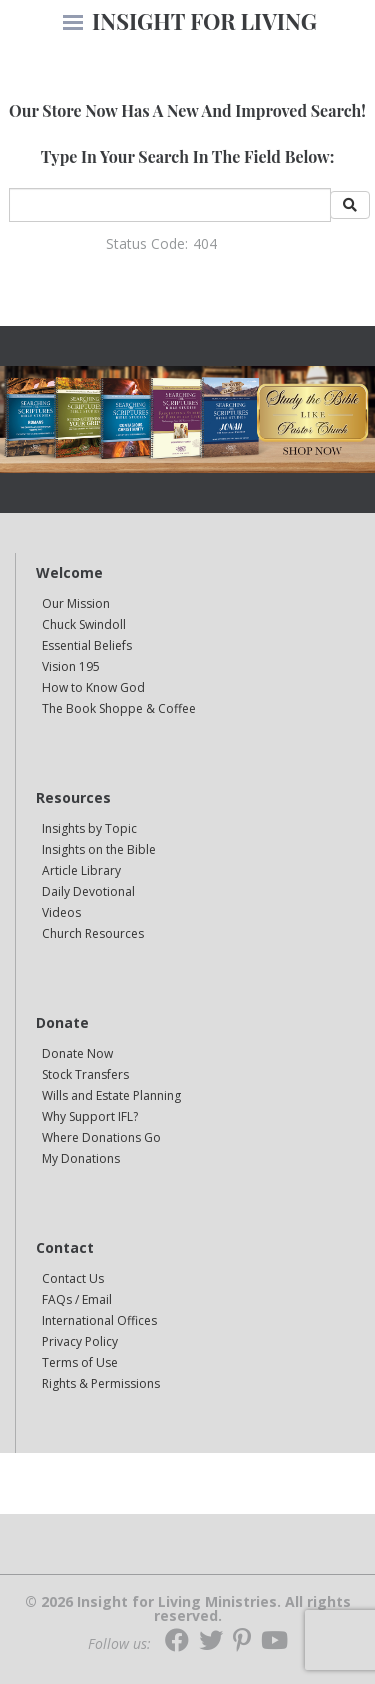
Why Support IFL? (90, 1116)
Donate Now (77, 1053)
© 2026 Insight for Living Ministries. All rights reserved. (188, 1609)
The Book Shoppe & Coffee (119, 708)
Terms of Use (80, 1362)
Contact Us (73, 1278)
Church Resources (93, 933)
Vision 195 (71, 666)
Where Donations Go (101, 1137)
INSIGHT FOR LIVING (204, 21)
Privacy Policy (80, 1341)
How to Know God (93, 687)
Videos (61, 912)
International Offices (99, 1320)
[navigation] (73, 24)
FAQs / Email (77, 1299)
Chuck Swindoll (84, 624)
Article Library (81, 870)
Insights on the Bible (99, 849)
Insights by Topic (89, 828)
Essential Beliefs (87, 645)
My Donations (81, 1158)
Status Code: (147, 243)
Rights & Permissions (101, 1383)
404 (205, 243)
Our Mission (76, 603)
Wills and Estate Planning (111, 1095)
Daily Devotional (88, 891)
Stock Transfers (85, 1074)
